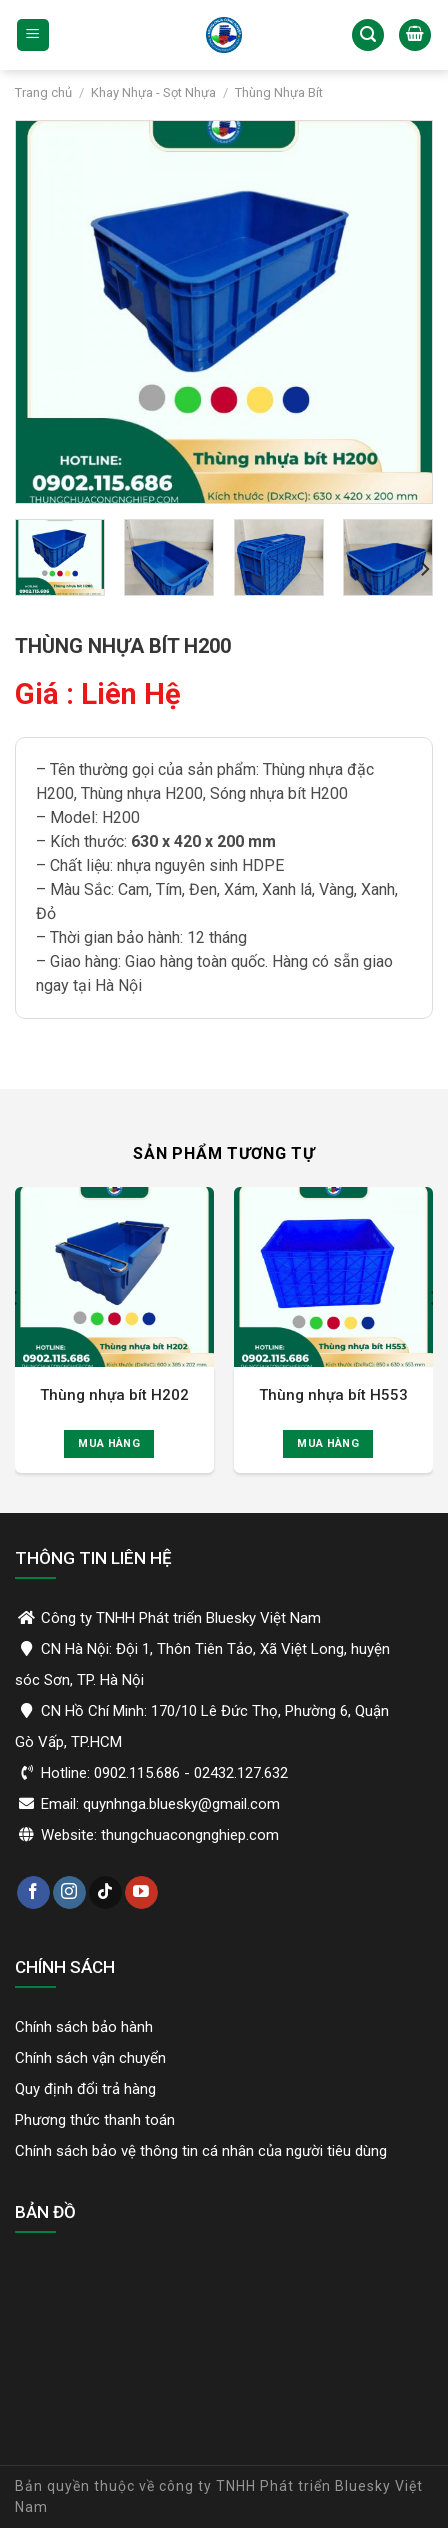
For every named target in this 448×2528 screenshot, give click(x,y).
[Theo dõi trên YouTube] (141, 1893)
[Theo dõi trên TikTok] (105, 1893)
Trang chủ (43, 92)
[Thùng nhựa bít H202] (114, 1277)
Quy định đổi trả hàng (85, 2089)
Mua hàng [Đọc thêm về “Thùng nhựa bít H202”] (109, 1443)
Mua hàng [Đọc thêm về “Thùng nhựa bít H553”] (328, 1443)
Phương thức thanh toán (95, 2120)
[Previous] (14, 1338)
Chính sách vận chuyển (90, 2058)
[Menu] (33, 35)
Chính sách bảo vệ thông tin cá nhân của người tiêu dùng (201, 2151)
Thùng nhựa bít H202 (114, 1395)
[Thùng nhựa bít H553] (333, 1277)
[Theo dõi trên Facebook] (33, 1893)
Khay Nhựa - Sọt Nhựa (153, 92)
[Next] (424, 569)
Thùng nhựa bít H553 (333, 1395)
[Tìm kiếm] (368, 35)
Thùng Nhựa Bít (279, 92)
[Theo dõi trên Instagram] (69, 1893)
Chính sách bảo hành (84, 2027)
